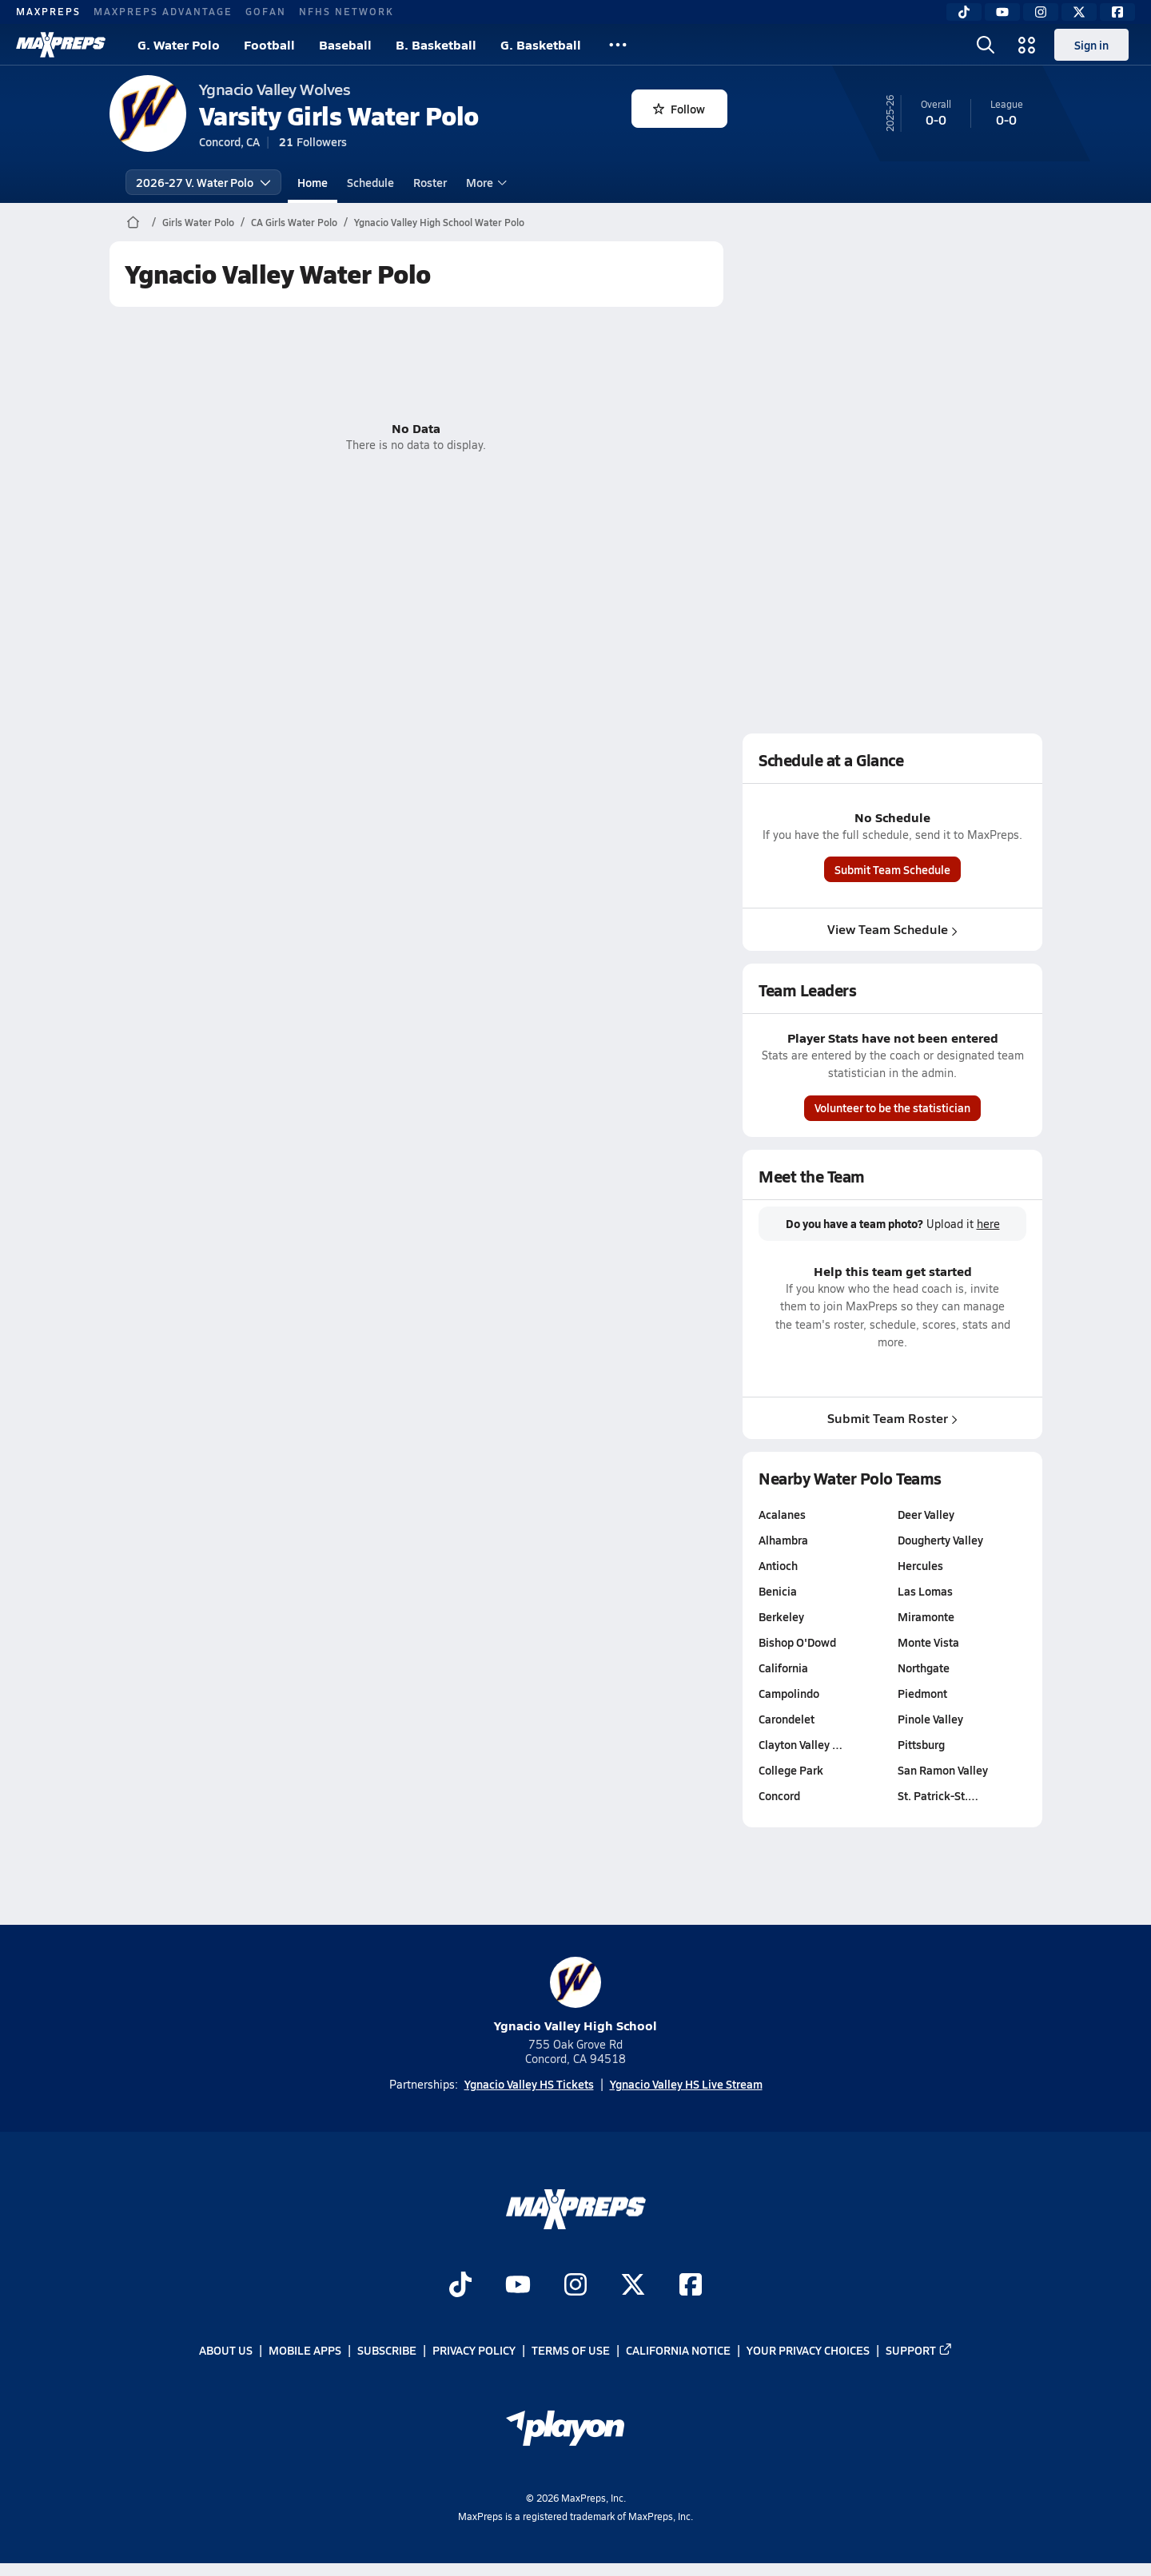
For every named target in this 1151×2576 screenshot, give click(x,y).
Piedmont (921, 1693)
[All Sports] (618, 45)
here (987, 1224)
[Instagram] (1040, 12)
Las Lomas (924, 1591)
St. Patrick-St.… (937, 1795)
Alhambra (783, 1540)
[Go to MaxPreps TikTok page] (460, 2286)
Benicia (778, 1591)
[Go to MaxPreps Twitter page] (633, 2286)
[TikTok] (964, 12)
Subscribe (386, 2351)
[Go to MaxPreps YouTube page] (518, 2286)
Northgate (923, 1668)
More (484, 182)
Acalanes (782, 1514)
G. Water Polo (178, 44)
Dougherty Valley (939, 1540)
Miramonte (925, 1616)
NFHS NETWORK (346, 11)
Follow (679, 109)
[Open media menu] (1027, 45)
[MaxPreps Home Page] (133, 222)
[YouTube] (1002, 12)
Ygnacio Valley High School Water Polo (439, 222)
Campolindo (789, 1693)
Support (919, 2351)
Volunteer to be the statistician (892, 1107)
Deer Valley (925, 1514)
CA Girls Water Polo (294, 222)
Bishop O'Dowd (797, 1642)
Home (312, 182)
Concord (779, 1795)
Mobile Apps (305, 2351)
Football (269, 44)
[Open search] (985, 45)
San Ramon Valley (942, 1770)
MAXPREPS (48, 11)
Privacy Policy (474, 2351)
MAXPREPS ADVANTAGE (163, 11)
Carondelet (786, 1719)
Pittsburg (920, 1744)
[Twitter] (1079, 12)
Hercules (919, 1565)
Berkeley (781, 1616)
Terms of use (571, 2351)
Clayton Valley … (800, 1744)
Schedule (370, 182)
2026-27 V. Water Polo (203, 182)
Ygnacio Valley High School (575, 1995)
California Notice (678, 2351)
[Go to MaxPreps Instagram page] (575, 2286)
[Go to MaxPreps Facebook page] (690, 2286)
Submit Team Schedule (892, 869)
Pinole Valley (929, 1719)
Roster (430, 182)
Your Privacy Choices (808, 2350)
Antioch (778, 1565)
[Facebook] (1117, 12)
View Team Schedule (892, 929)
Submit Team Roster (892, 1417)
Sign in (1091, 45)
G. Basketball (540, 44)
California (783, 1668)
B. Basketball (436, 44)
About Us (226, 2351)
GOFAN (265, 11)
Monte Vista (927, 1642)
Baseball (345, 44)
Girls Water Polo (198, 222)
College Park (791, 1770)
